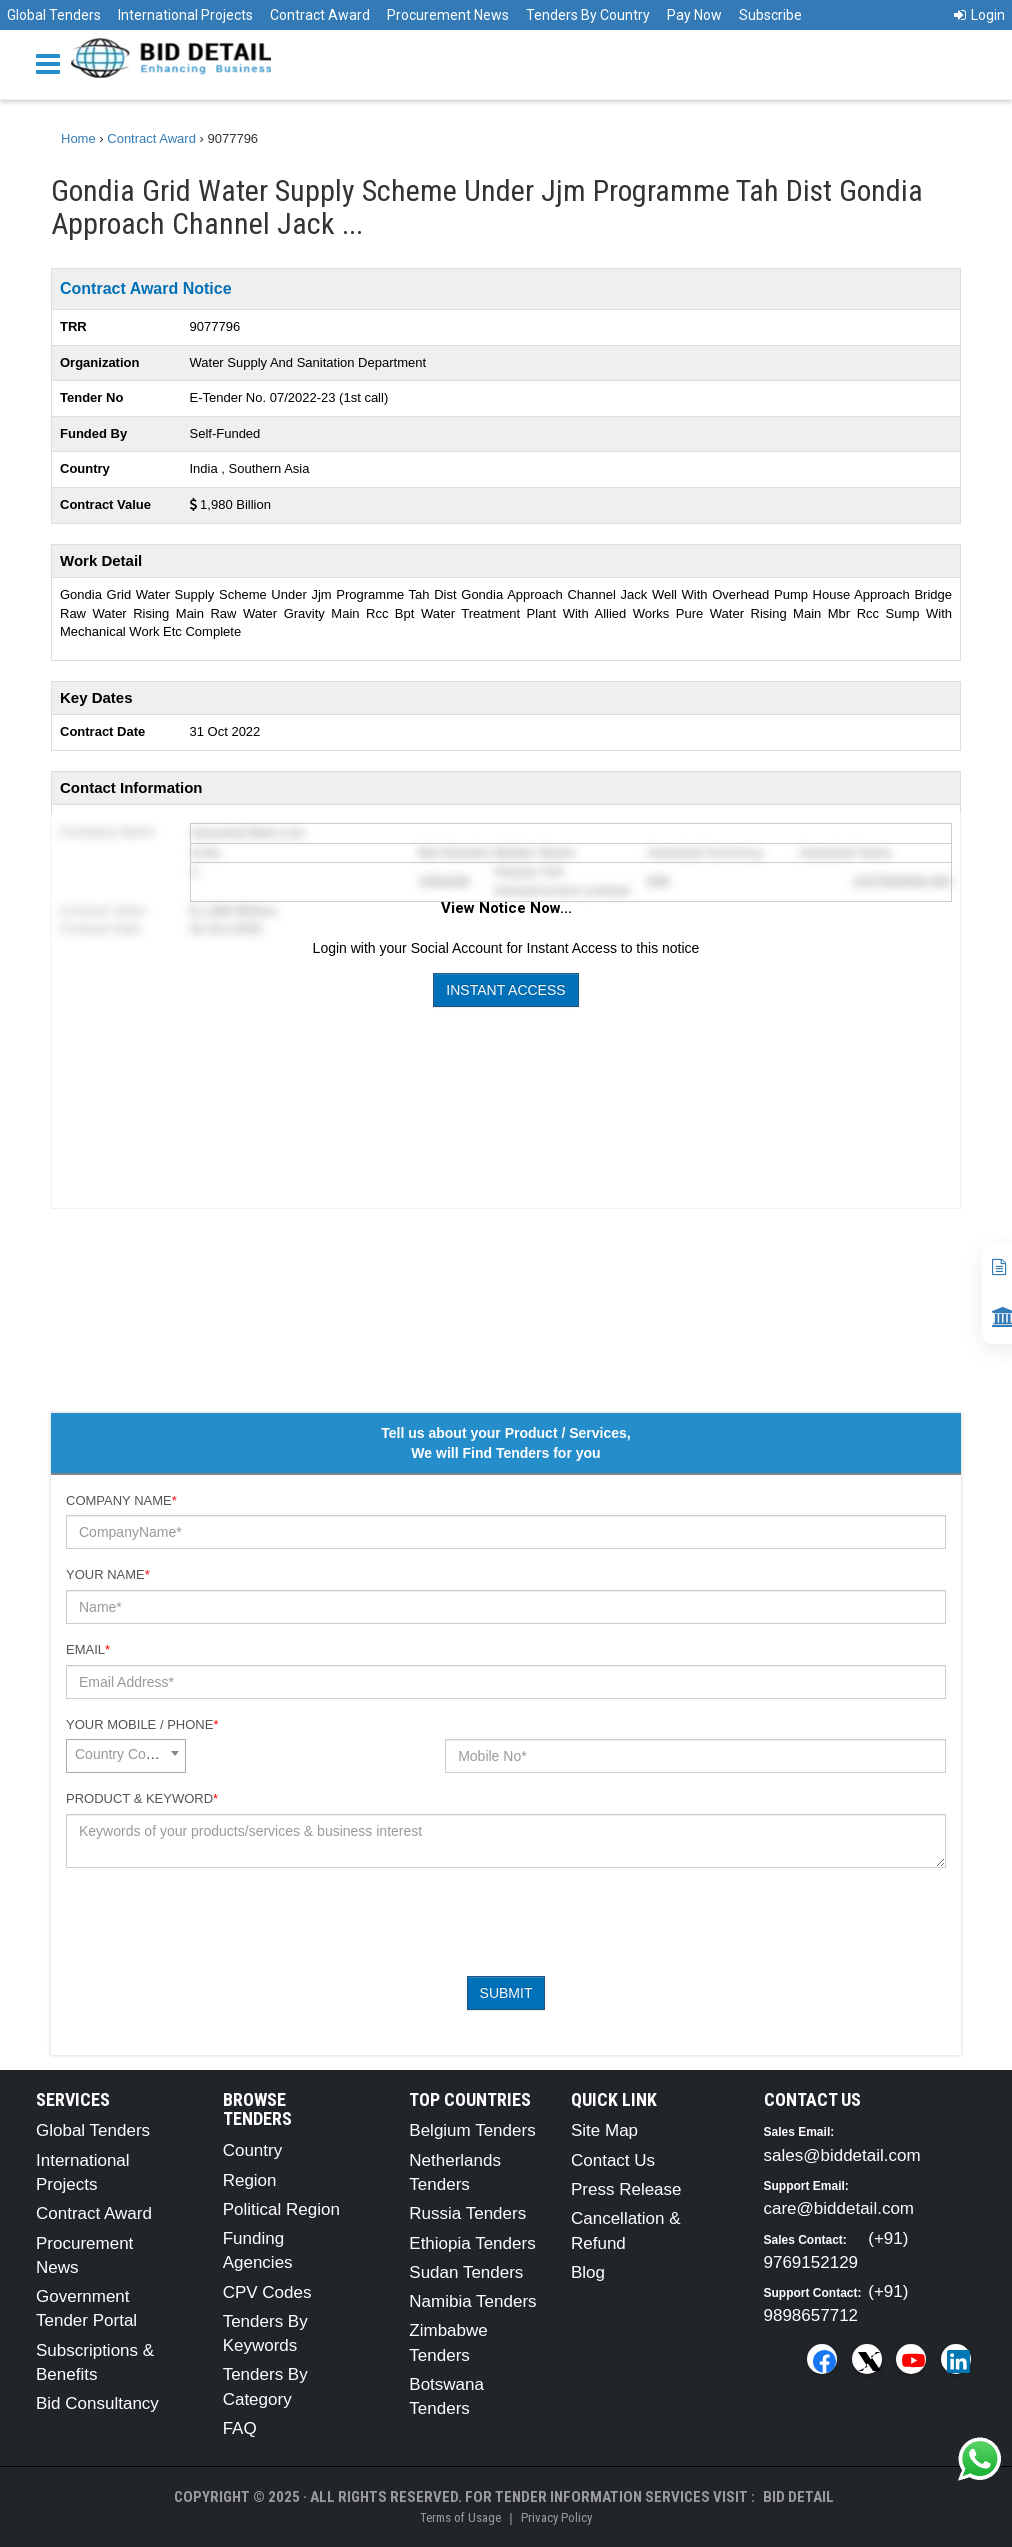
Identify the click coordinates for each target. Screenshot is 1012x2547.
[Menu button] (53, 62)
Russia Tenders (467, 2213)
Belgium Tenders (472, 2130)
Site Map (604, 2130)
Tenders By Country (588, 15)
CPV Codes (267, 2292)
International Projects (185, 15)
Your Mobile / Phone (142, 1724)
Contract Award (320, 15)
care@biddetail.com (839, 2208)
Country (253, 2150)
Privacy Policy (556, 2517)
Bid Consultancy (97, 2403)
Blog (588, 2272)
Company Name (121, 1500)
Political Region (281, 2209)
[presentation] (218, 1922)
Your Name (108, 1574)
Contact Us (613, 2160)
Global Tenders (54, 15)
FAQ (240, 2428)
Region (250, 2180)
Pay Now (694, 15)
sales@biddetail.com (842, 2155)
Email (88, 1649)
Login (979, 15)
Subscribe (770, 15)
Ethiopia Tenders (472, 2243)
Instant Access (505, 990)
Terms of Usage (460, 2517)
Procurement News (448, 15)
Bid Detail (798, 2497)
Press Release (626, 2189)
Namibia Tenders (472, 2301)
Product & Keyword (142, 1798)
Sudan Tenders (466, 2272)
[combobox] (126, 1756)
